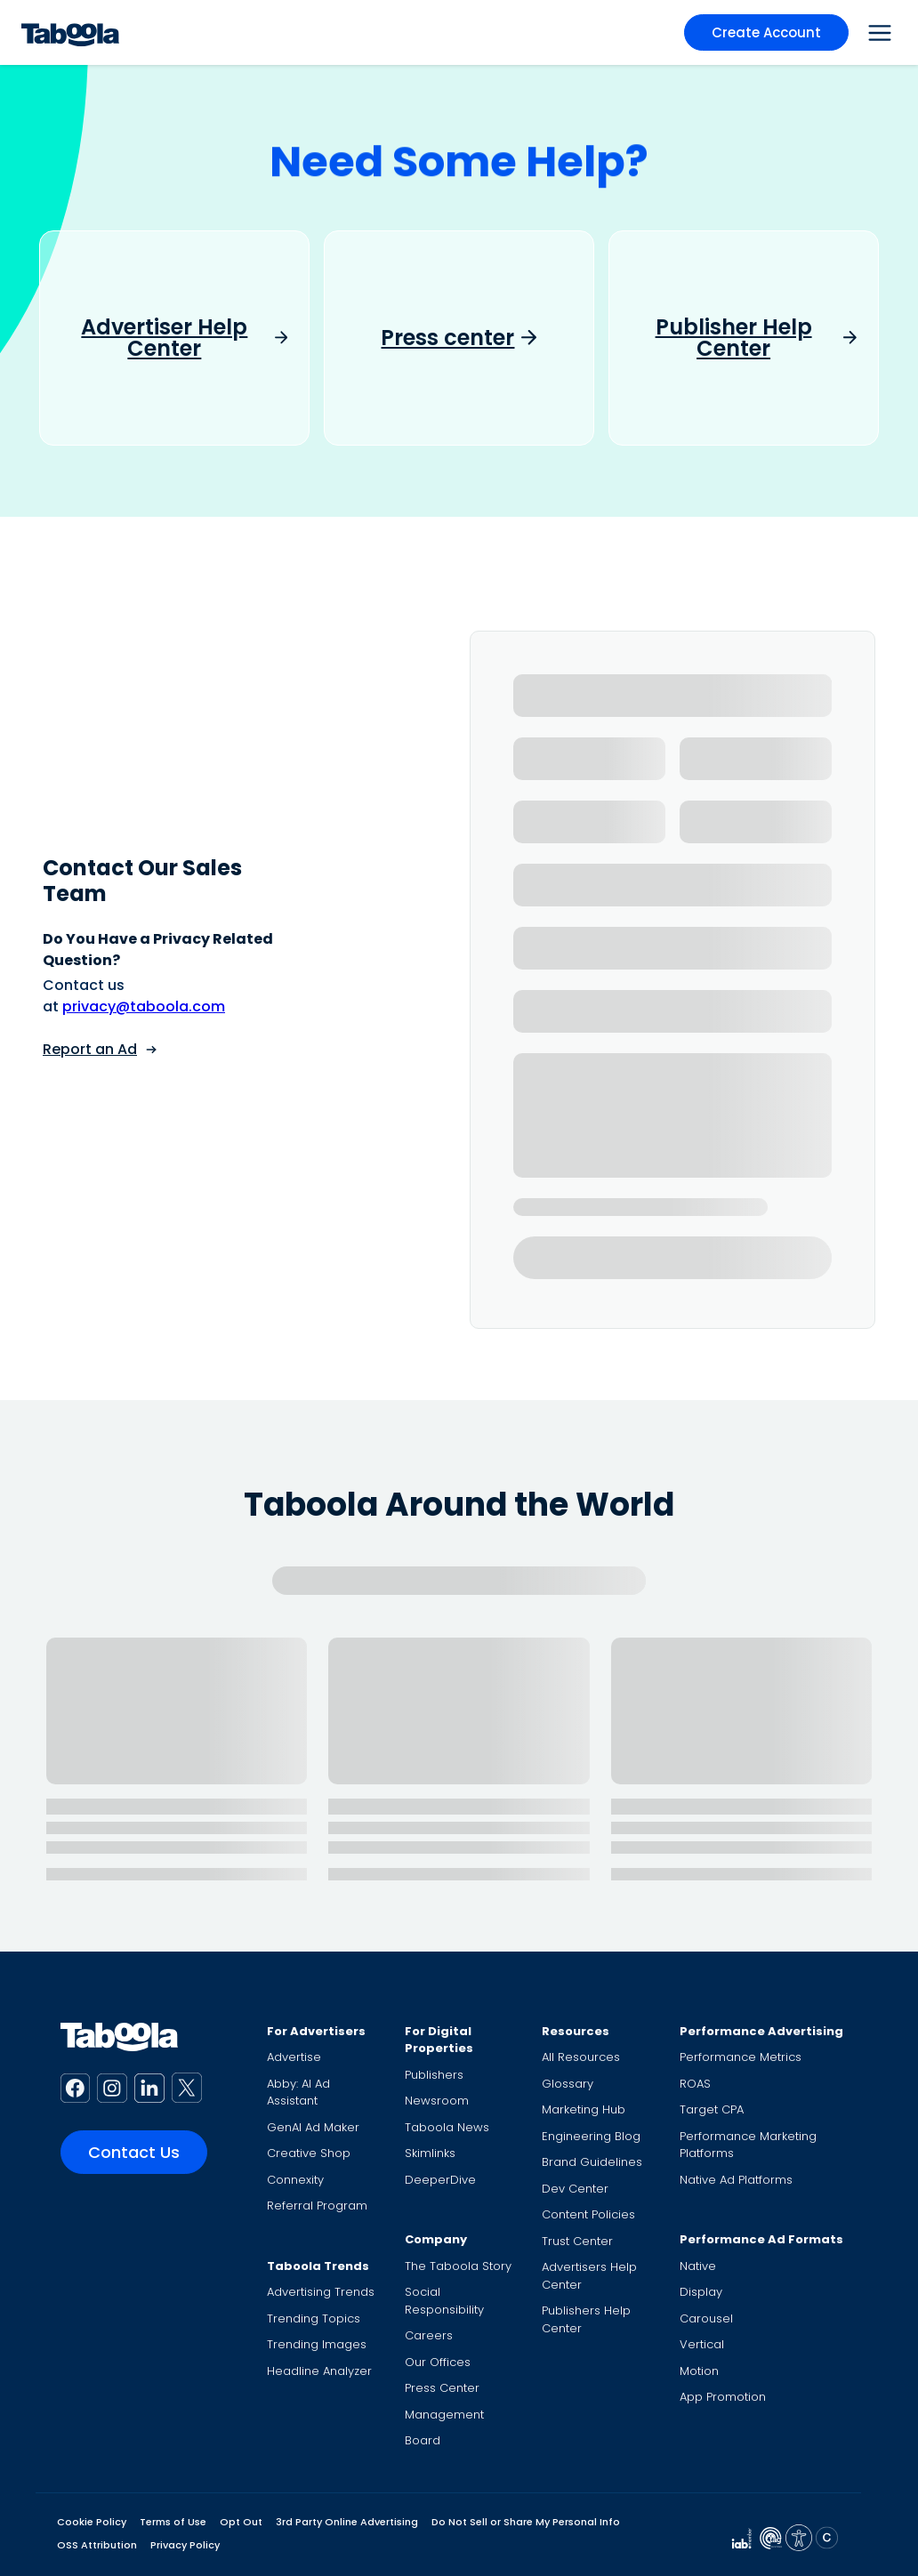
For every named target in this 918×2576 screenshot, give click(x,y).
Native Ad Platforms (736, 2179)
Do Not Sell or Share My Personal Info (525, 2522)
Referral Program (317, 2205)
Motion (699, 2371)
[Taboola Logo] (70, 32)
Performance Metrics (740, 2057)
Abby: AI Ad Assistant (298, 2092)
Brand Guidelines (592, 2161)
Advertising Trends (320, 2291)
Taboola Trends (318, 2266)
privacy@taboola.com (143, 1006)
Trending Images (316, 2344)
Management (444, 2414)
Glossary (567, 2083)
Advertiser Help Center (164, 338)
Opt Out (241, 2522)
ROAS (695, 2083)
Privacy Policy (185, 2545)
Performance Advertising (761, 2031)
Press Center (442, 2387)
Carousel (706, 2318)
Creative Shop (308, 2153)
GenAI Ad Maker (313, 2127)
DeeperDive (440, 2179)
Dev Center (575, 2188)
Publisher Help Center (734, 338)
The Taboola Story (458, 2266)
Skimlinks (430, 2153)
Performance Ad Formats (761, 2239)
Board (422, 2440)
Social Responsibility (444, 2300)
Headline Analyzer (319, 2371)
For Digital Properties (439, 2040)
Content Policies (588, 2214)
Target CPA (712, 2109)
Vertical (702, 2344)
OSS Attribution (97, 2545)
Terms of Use (173, 2522)
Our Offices (438, 2362)
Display (701, 2291)
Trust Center (577, 2241)
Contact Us (134, 2152)
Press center (447, 338)
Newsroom (437, 2100)
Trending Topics (313, 2318)
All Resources (581, 2057)
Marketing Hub (583, 2109)
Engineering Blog (591, 2136)
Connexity (295, 2179)
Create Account (766, 32)
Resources (575, 2031)
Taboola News (447, 2127)
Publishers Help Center (586, 2319)
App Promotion (723, 2396)
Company (436, 2239)
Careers (429, 2335)
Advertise (294, 2057)
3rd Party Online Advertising (347, 2522)
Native (698, 2266)
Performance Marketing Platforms (748, 2145)
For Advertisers (316, 2031)
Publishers (434, 2074)
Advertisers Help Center (589, 2275)
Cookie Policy (91, 2522)
